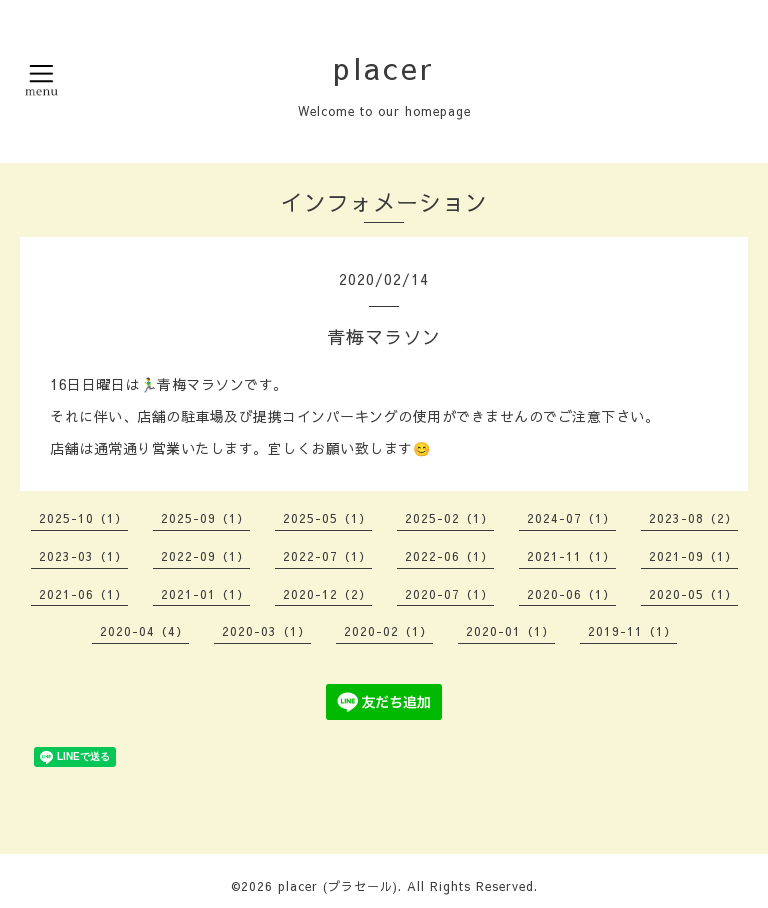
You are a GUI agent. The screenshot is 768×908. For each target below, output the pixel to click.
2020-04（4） (144, 631)
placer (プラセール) (338, 886)
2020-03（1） (266, 631)
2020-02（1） (388, 631)
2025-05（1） (327, 518)
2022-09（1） (205, 556)
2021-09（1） (693, 556)
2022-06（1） (449, 556)
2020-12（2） (327, 594)
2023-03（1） (83, 556)
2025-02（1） (449, 518)
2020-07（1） (449, 594)
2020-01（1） (510, 631)
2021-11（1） (571, 556)
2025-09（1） (205, 518)
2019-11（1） (632, 631)
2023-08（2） (693, 518)
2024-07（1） (571, 518)
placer (384, 67)
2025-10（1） (83, 518)
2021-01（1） (205, 594)
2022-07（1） (327, 556)
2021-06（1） (83, 594)
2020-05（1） (693, 594)
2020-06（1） (571, 594)
